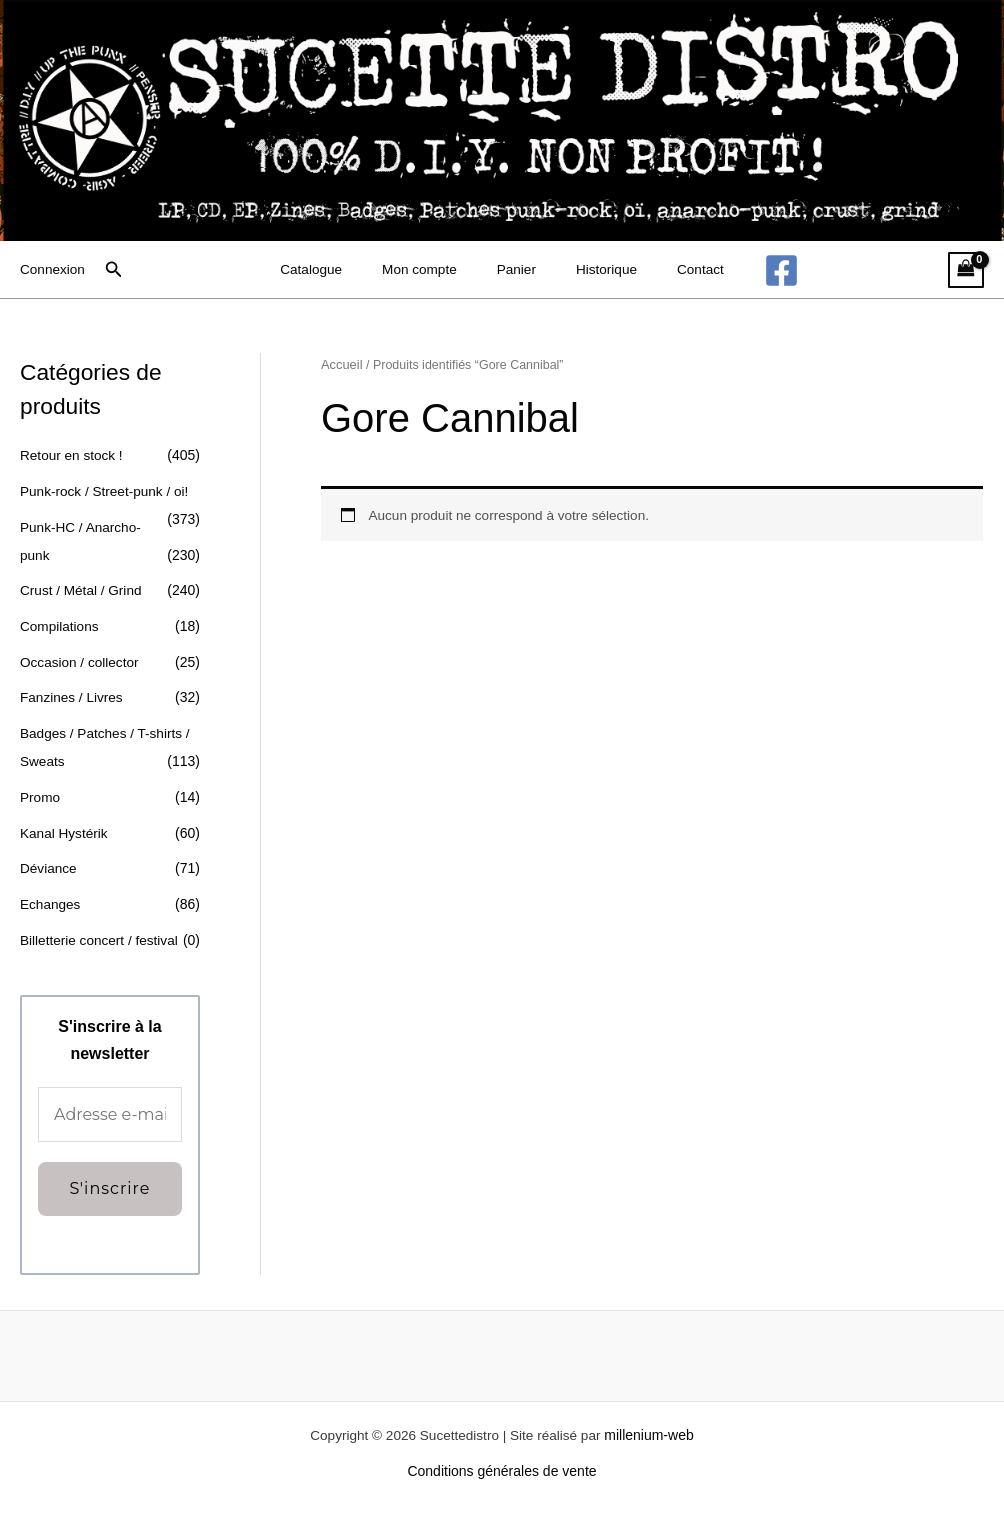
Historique (596, 270)
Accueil (342, 366)
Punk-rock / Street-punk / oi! (107, 491)
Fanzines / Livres (73, 696)
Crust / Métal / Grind (82, 590)
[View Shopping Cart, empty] (965, 270)
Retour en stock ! (73, 455)
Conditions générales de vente (501, 1469)
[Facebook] (755, 270)
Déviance (49, 866)
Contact (680, 270)
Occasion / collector (81, 661)
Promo (40, 795)
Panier (517, 270)
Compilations (60, 625)
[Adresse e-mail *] (110, 1113)
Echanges (51, 902)
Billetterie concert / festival (101, 937)
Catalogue (332, 270)
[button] (116, 270)
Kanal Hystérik (65, 831)
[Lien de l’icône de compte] (53, 270)
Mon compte (430, 270)
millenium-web (653, 1433)
